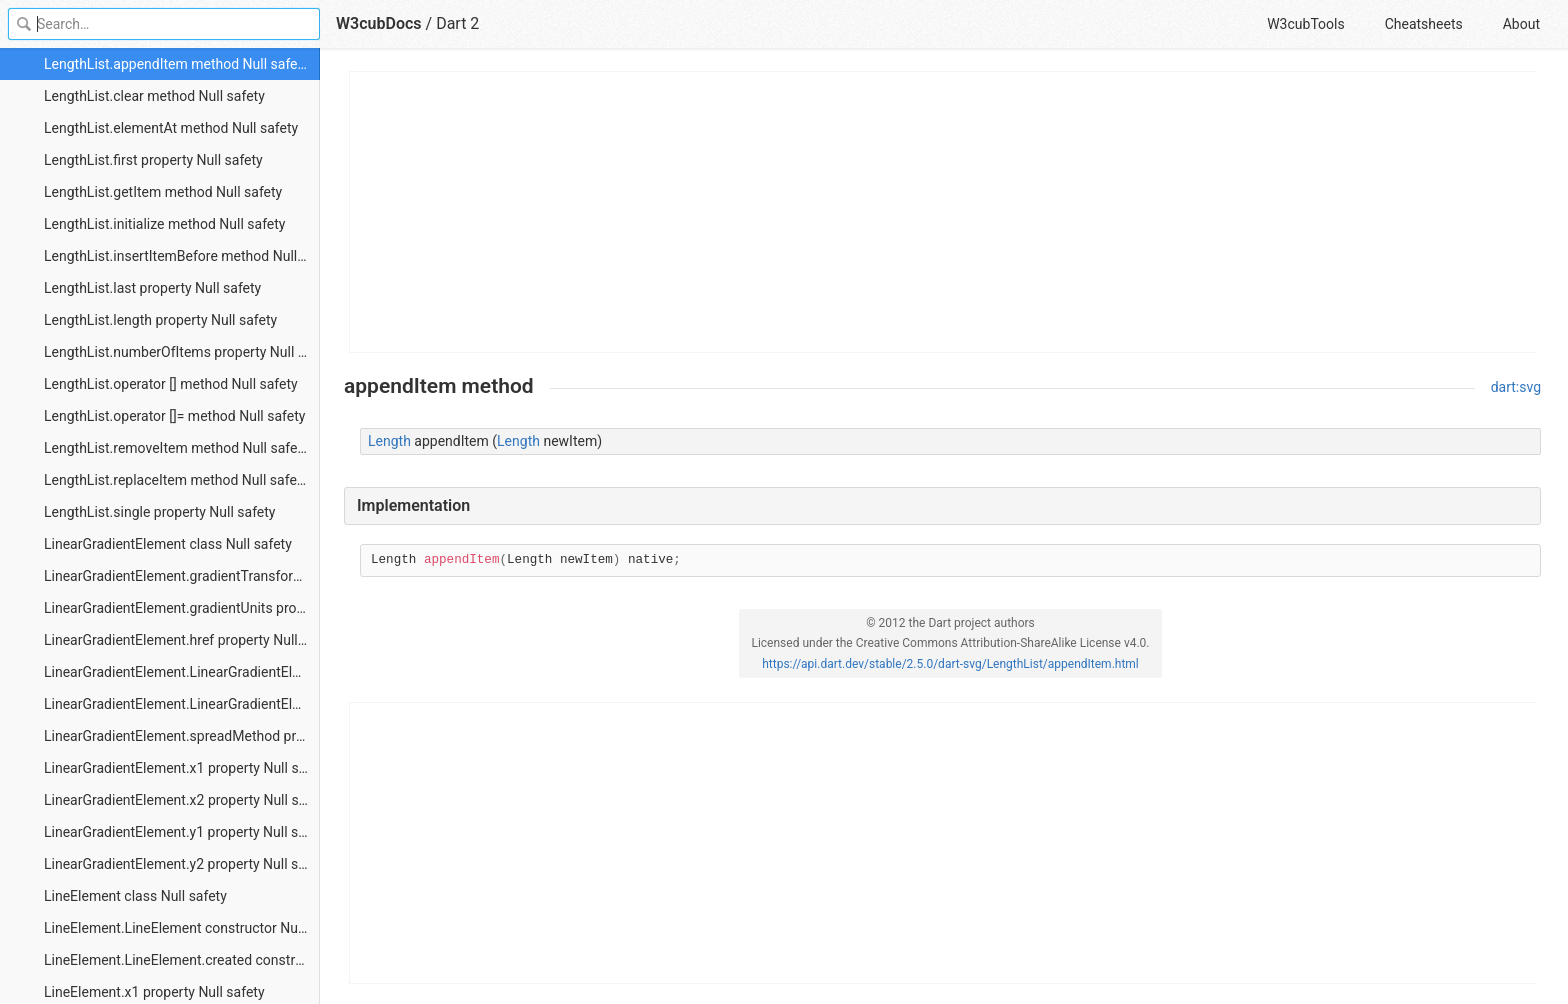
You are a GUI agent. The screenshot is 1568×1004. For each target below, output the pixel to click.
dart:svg (1516, 387)
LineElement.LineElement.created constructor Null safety (182, 960)
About (1521, 24)
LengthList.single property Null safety (159, 512)
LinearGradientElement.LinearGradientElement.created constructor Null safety (182, 704)
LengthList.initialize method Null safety (164, 224)
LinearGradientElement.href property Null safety (182, 640)
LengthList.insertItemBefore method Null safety (182, 256)
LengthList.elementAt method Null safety (171, 128)
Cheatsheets (1424, 24)
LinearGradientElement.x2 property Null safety (182, 800)
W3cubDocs (379, 23)
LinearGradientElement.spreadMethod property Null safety (182, 736)
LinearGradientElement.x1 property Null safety (182, 768)
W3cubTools (1305, 24)
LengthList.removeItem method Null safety (176, 448)
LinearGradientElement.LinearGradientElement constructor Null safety (182, 672)
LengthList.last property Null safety (152, 288)
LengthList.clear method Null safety (154, 96)
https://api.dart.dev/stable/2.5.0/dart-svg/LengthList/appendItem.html (950, 664)
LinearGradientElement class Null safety (168, 544)
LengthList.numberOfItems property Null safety (182, 352)
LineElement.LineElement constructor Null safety (182, 928)
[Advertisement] (943, 212)
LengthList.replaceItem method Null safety (176, 480)
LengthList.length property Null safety (160, 320)
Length (389, 441)
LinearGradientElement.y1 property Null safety (182, 832)
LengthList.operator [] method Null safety (171, 384)
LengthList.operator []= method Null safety (174, 416)
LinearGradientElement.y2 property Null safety (182, 864)
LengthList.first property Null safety (153, 160)
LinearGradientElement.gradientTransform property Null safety (182, 576)
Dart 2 (457, 23)
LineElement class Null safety (135, 896)
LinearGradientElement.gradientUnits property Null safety (182, 608)
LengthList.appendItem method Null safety (176, 64)
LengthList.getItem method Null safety (163, 192)
